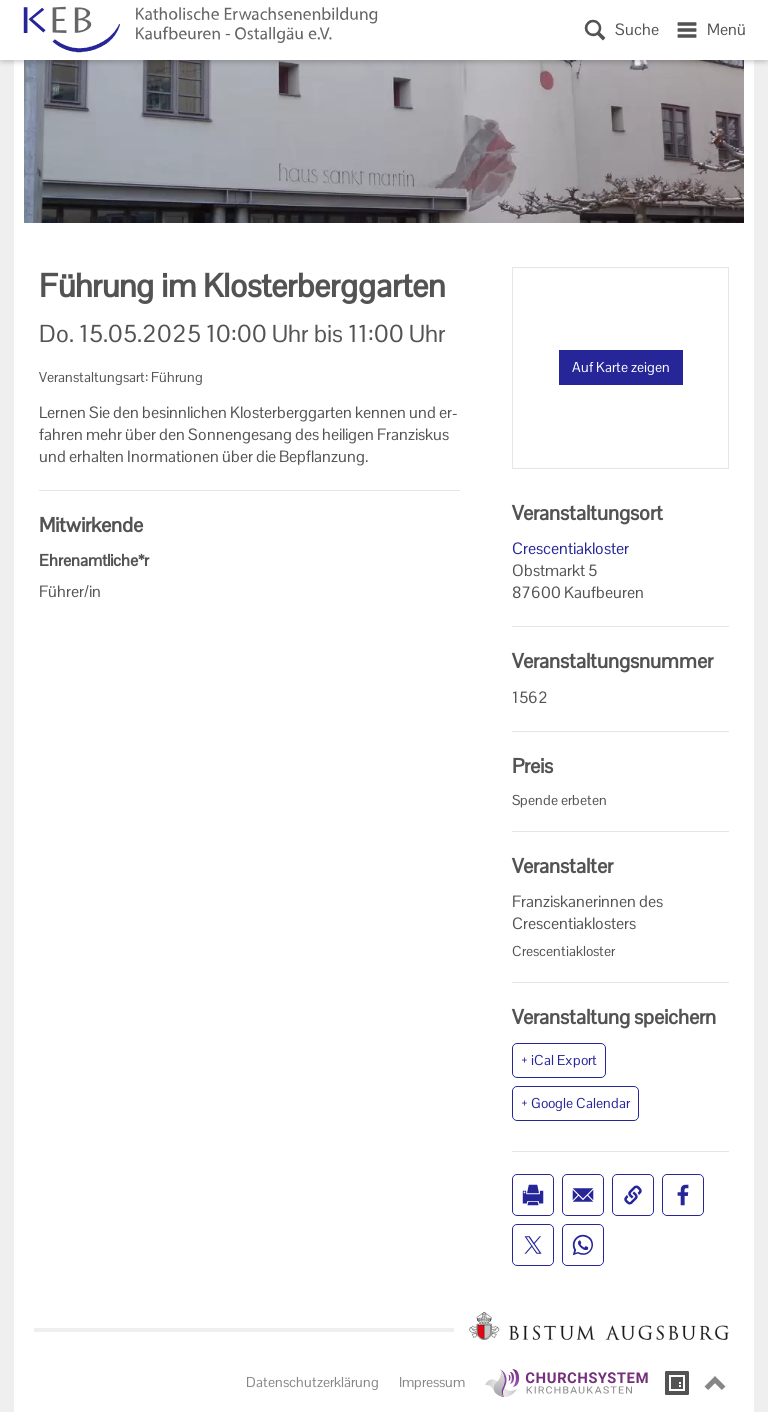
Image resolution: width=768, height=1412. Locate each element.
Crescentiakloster (570, 548)
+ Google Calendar (575, 1103)
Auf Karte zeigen (621, 367)
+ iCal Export (559, 1060)
